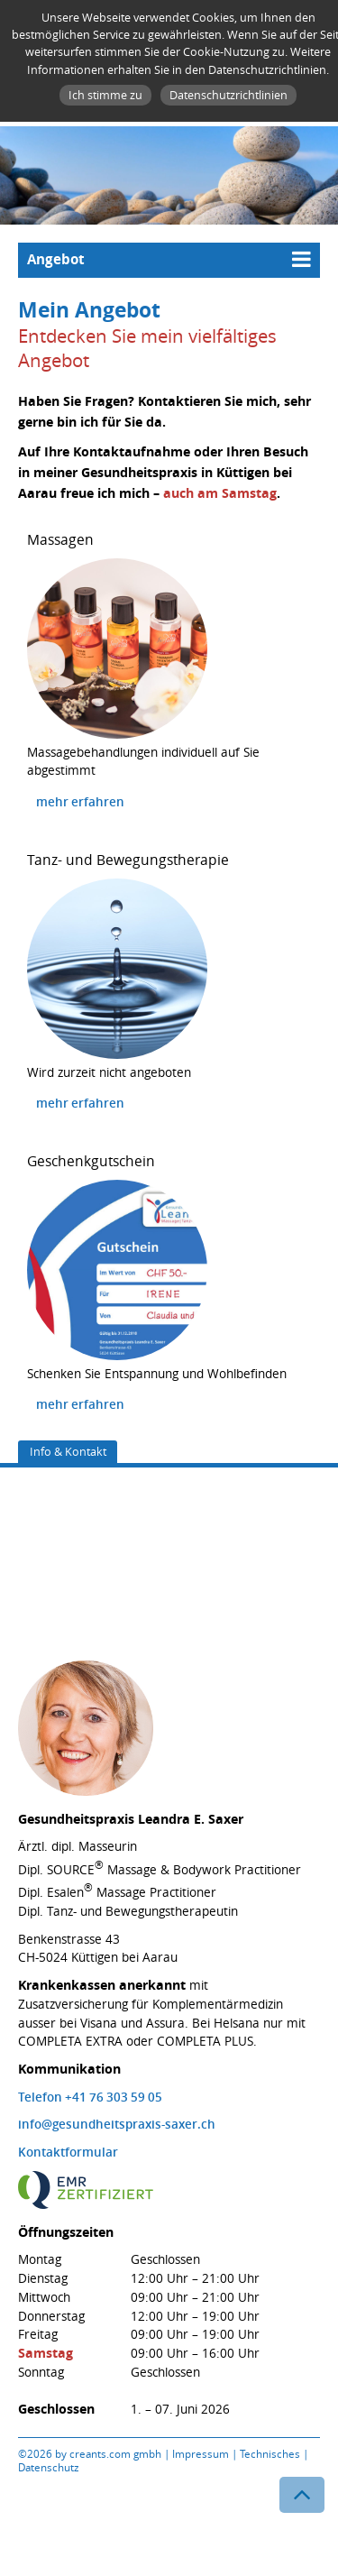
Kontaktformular (68, 2152)
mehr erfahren (80, 802)
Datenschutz (48, 2467)
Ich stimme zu (105, 95)
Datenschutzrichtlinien (228, 95)
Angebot (56, 259)
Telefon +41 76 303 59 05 (90, 2097)
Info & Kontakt (68, 1451)
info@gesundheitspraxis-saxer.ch (116, 2124)
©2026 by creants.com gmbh (89, 2454)
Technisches (270, 2454)
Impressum (200, 2454)
